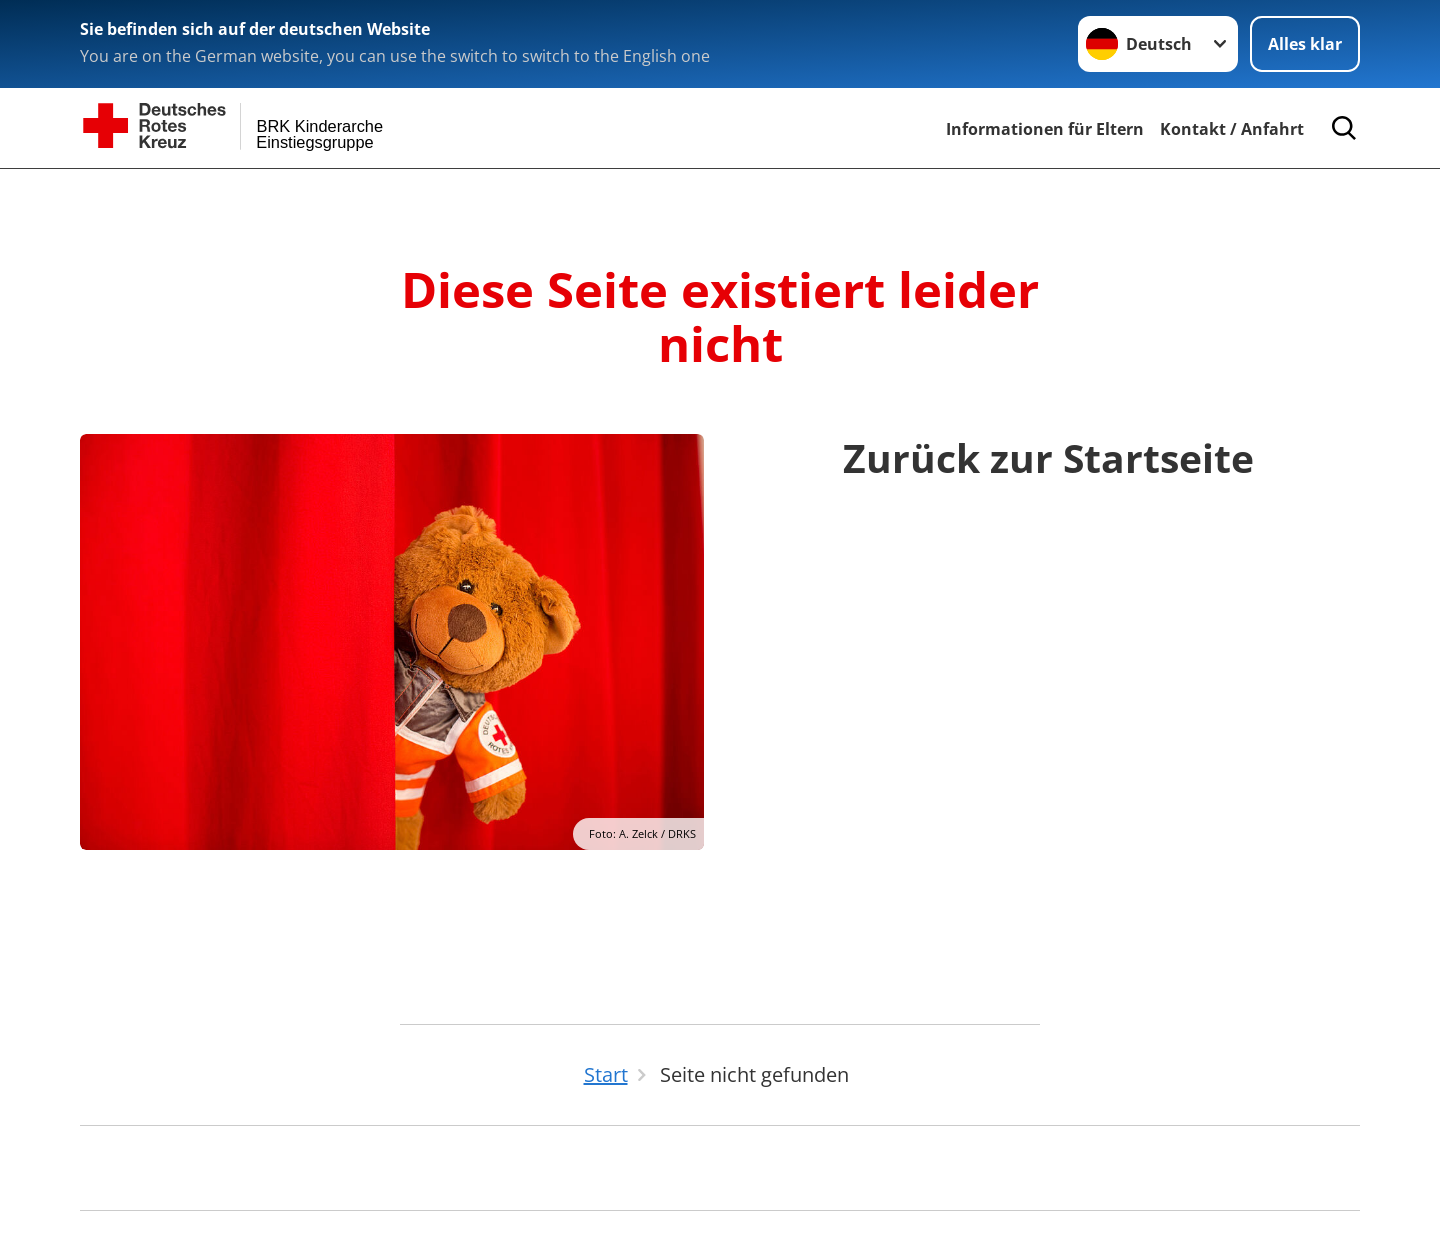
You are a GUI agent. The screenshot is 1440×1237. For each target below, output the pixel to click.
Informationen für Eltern (1045, 129)
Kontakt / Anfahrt (1232, 129)
